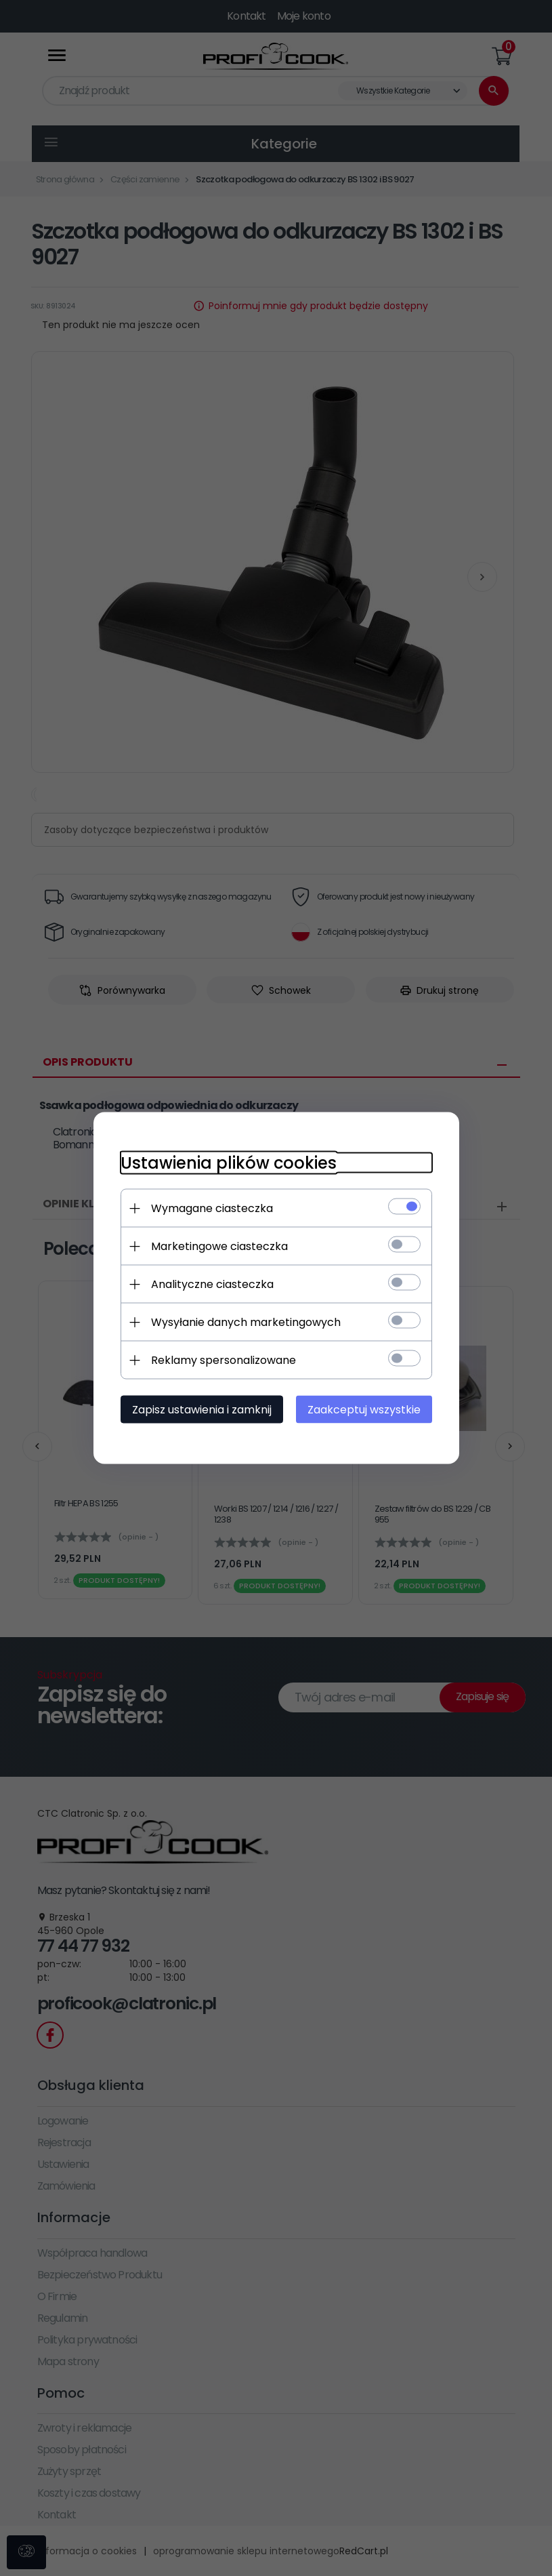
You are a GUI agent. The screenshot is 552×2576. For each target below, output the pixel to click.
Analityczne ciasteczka (212, 1284)
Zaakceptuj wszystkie (364, 1409)
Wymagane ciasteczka (212, 1208)
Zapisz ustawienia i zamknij (202, 1409)
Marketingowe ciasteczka (219, 1246)
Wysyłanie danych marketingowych (246, 1322)
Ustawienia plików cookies (229, 1163)
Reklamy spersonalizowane (223, 1360)
